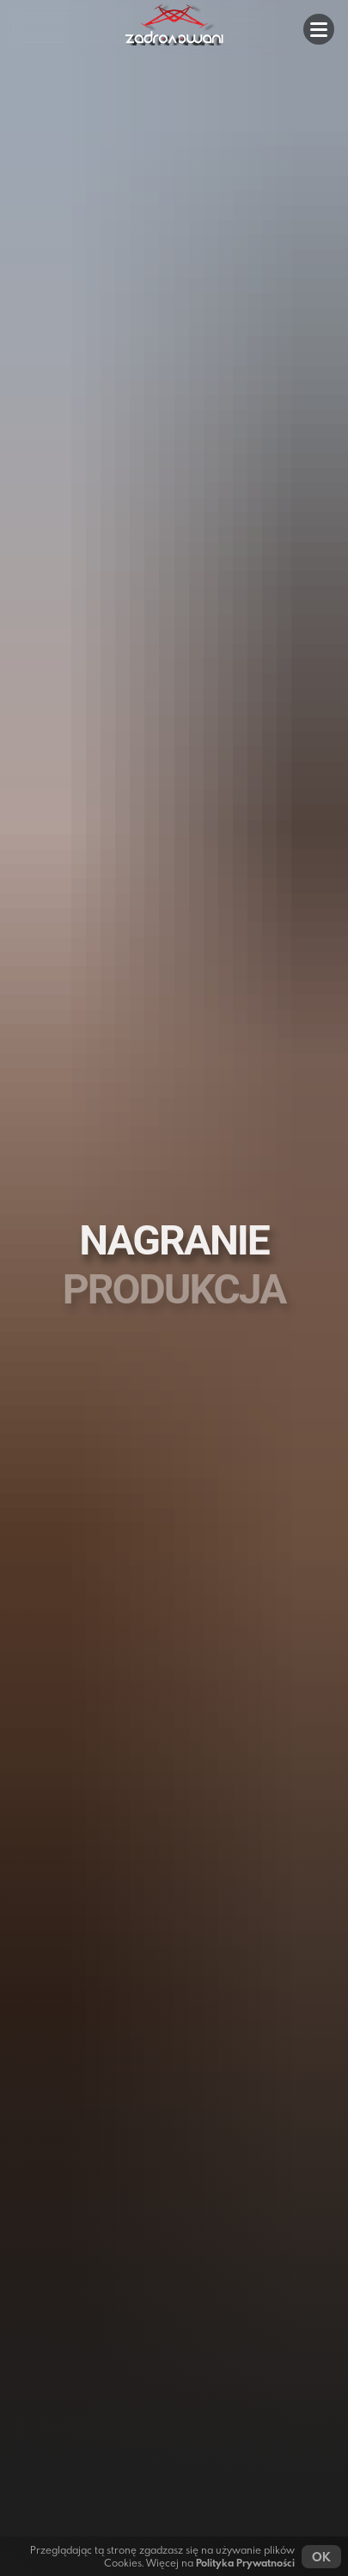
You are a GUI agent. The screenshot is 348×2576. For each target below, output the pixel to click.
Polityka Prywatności (245, 2562)
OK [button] (321, 2557)
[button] (318, 29)
